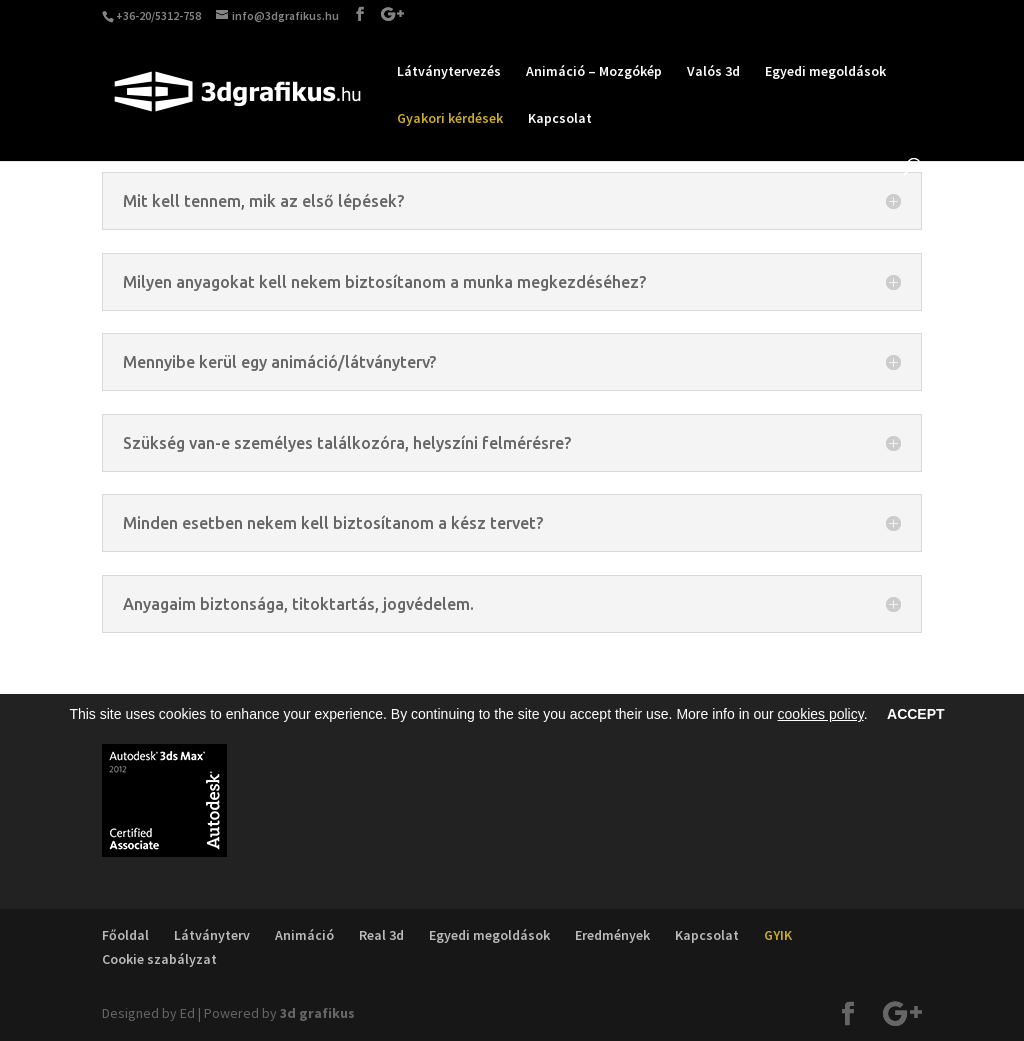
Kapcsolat (560, 119)
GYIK (778, 935)
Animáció (304, 935)
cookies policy (821, 714)
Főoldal (125, 935)
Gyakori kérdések (450, 119)
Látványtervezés (449, 72)
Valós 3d (713, 72)
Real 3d (381, 935)
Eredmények (612, 935)
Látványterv (212, 935)
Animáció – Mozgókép (594, 72)
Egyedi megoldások (825, 72)
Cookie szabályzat (159, 959)
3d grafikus (317, 1013)
